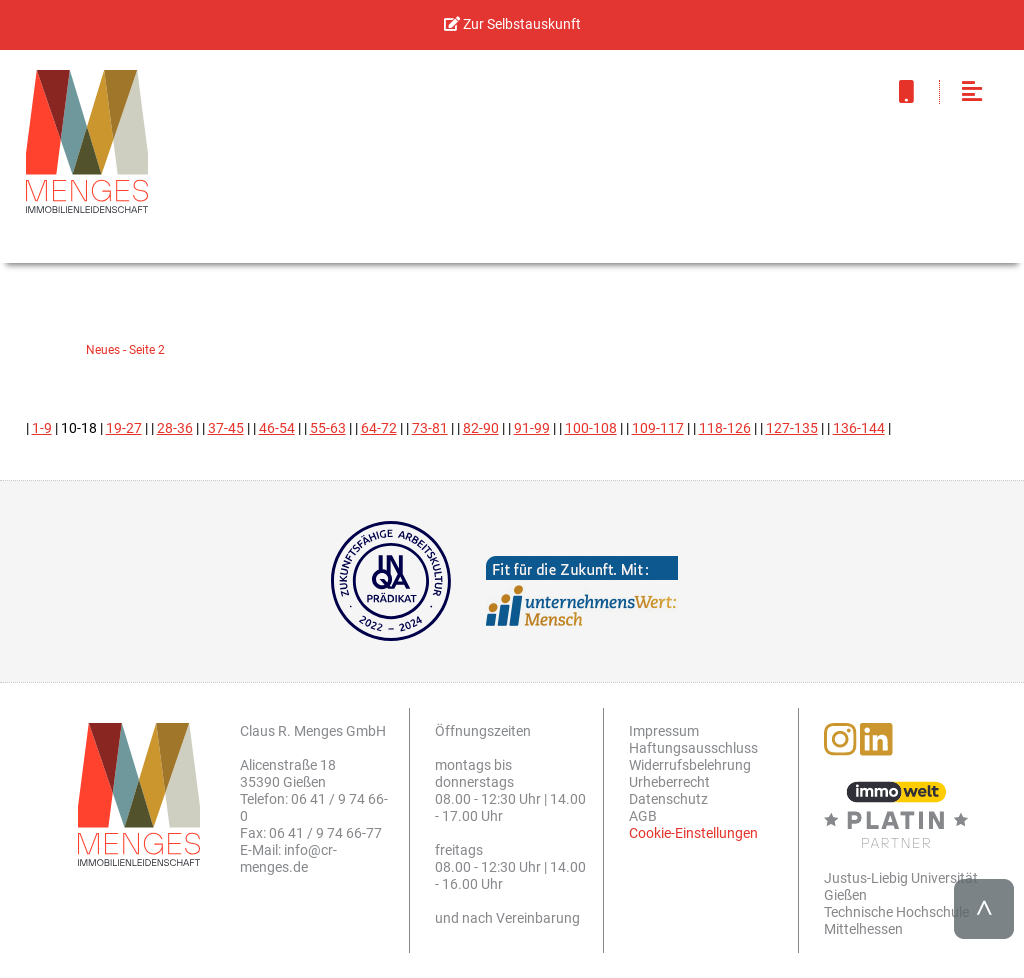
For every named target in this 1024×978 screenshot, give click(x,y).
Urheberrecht (669, 782)
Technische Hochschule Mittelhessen (896, 921)
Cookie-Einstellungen (693, 833)
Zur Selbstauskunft (512, 24)
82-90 (481, 428)
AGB (643, 816)
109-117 (658, 428)
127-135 (792, 428)
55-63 (328, 428)
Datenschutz (668, 799)
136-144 (859, 428)
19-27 (124, 428)
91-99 (532, 428)
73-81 (430, 428)
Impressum (664, 731)
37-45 (226, 428)
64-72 (379, 428)
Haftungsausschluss (693, 748)
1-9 (42, 428)
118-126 (725, 428)
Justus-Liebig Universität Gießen (901, 887)
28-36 (175, 428)
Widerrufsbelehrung (690, 765)
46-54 (277, 428)
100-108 (591, 428)
